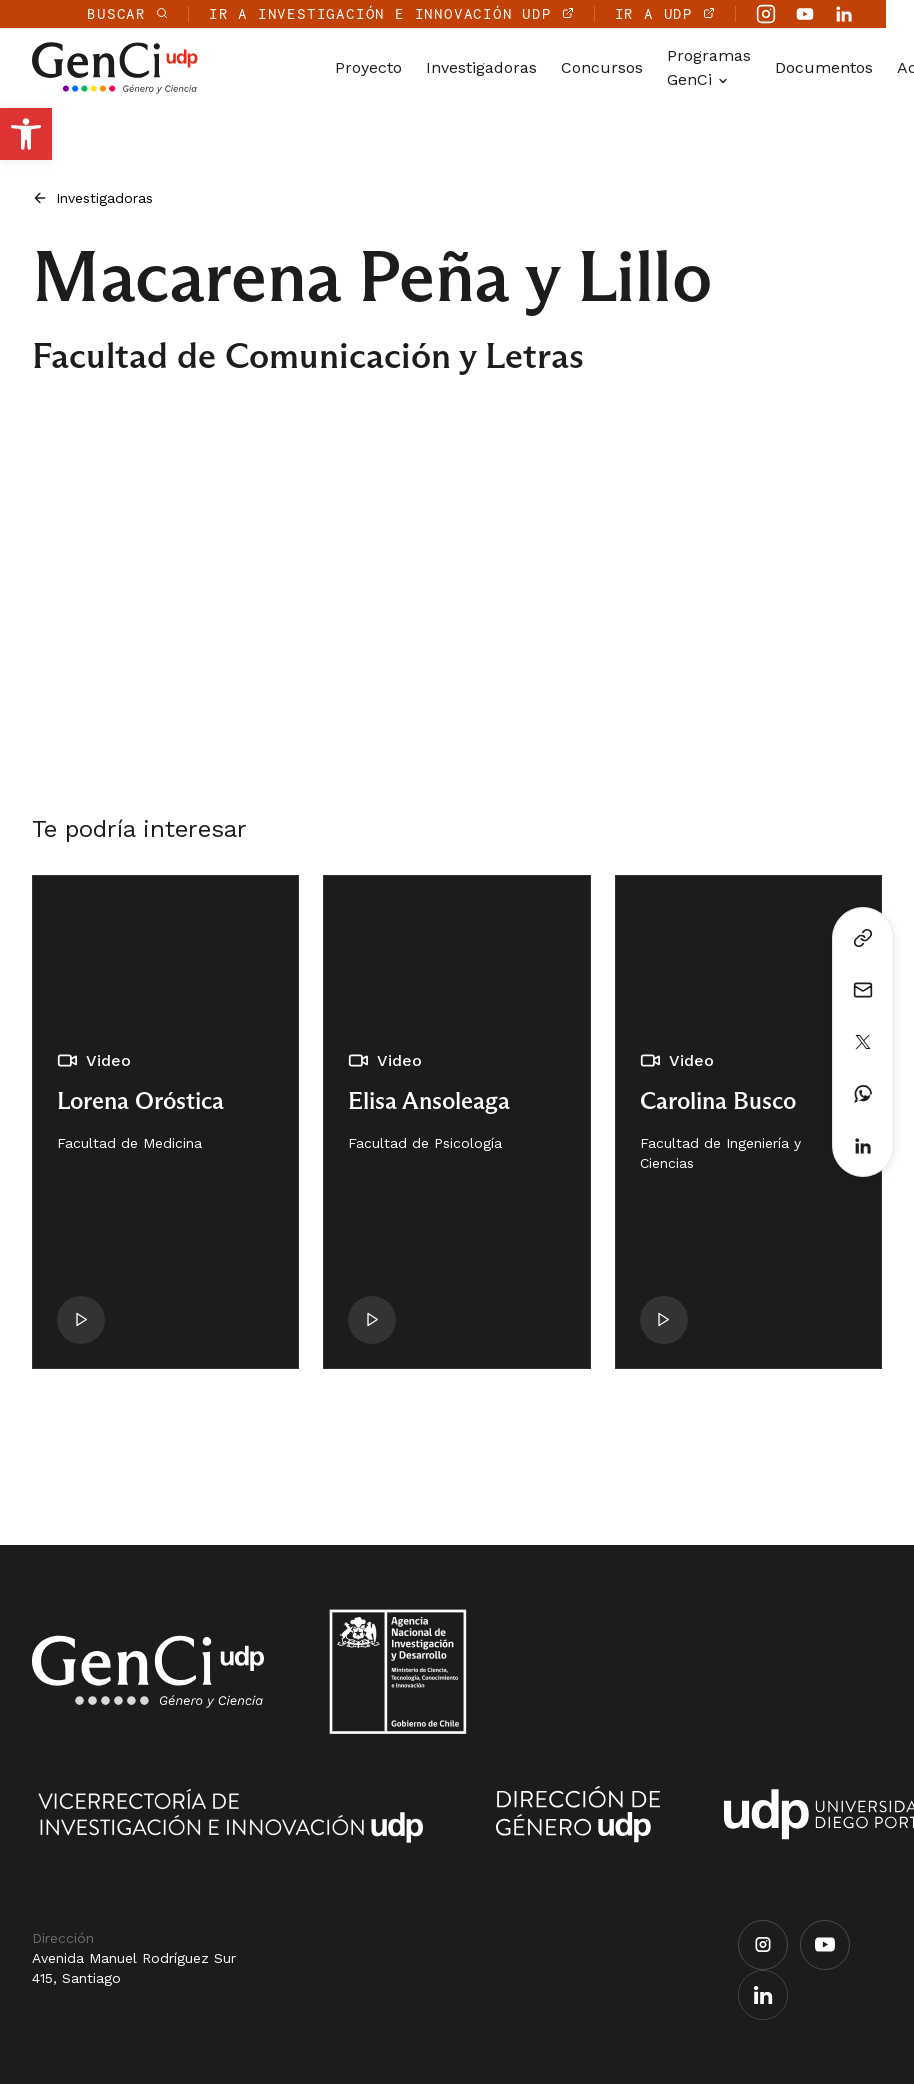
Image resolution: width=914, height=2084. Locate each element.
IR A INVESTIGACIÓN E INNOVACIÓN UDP (419, 13)
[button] (26, 134)
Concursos (602, 67)
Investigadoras (481, 67)
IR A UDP (693, 13)
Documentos (824, 67)
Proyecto (368, 67)
